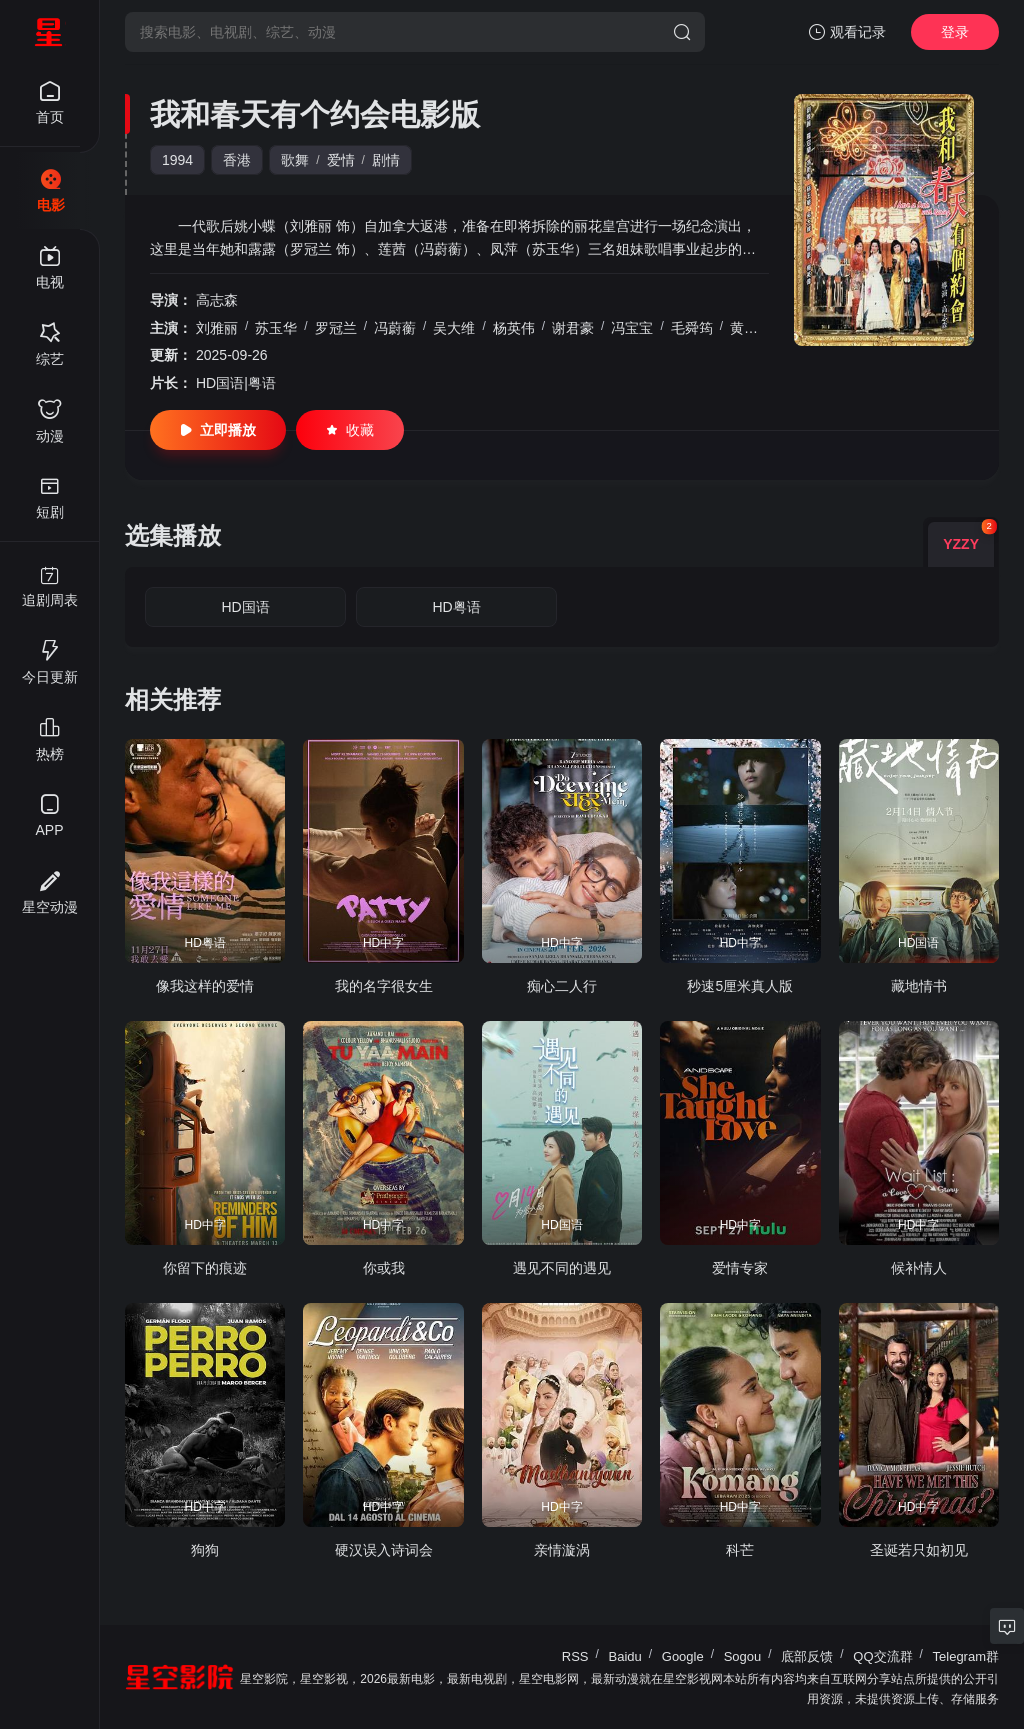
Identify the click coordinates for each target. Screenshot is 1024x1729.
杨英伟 (514, 328)
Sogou (743, 1656)
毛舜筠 (692, 328)
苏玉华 (276, 328)
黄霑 (744, 328)
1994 (177, 160)
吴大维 (454, 328)
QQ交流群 (882, 1656)
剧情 (386, 160)
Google (683, 1656)
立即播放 (218, 430)
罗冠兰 (336, 328)
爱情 (341, 160)
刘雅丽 (217, 328)
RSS (575, 1656)
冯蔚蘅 (395, 328)
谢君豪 (573, 328)
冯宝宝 (632, 328)
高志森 (217, 300)
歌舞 (295, 160)
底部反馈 (807, 1656)
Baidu (625, 1656)
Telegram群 (966, 1656)
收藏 (350, 430)
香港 (237, 160)
